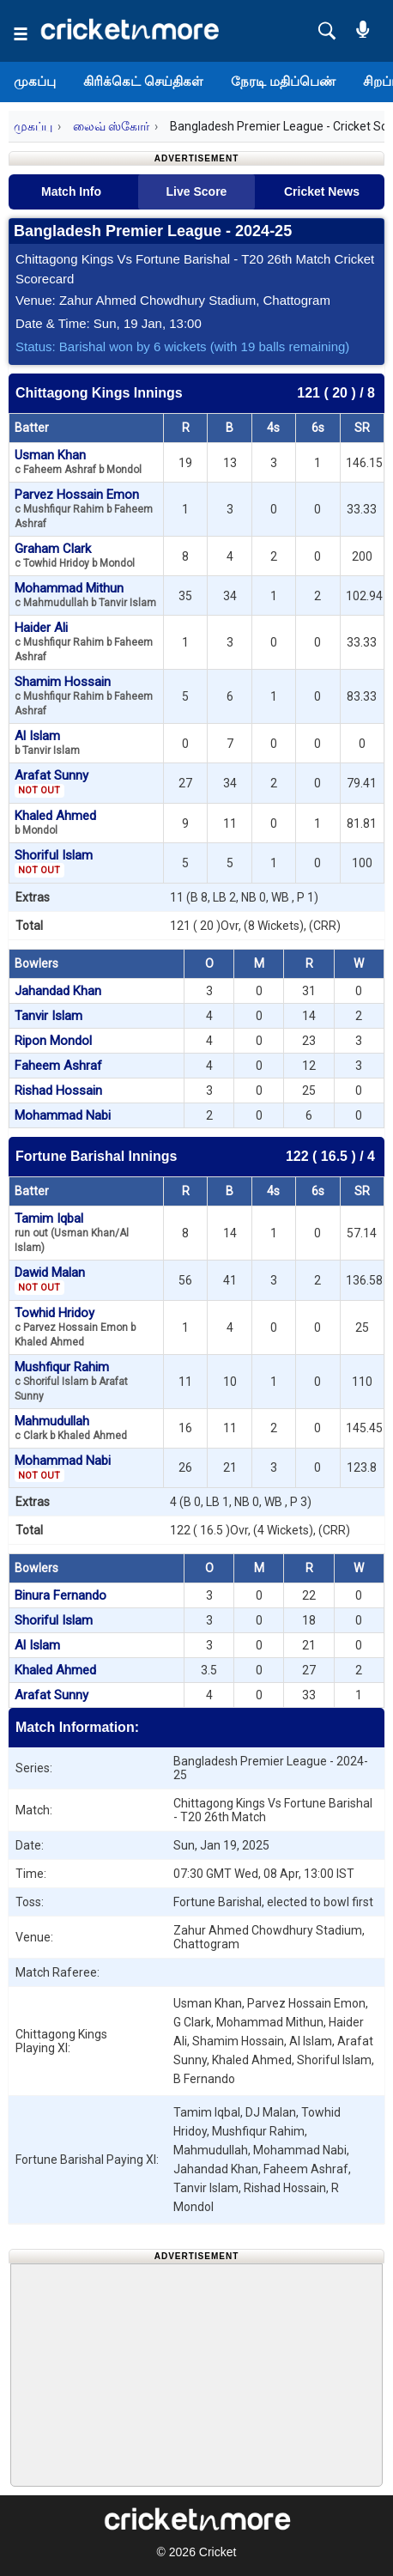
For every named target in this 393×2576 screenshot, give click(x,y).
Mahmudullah (71, 1427)
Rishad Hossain (58, 1090)
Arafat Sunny (51, 782)
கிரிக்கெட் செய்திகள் (143, 81)
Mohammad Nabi (63, 1115)
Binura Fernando (60, 1595)
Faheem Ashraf (58, 1065)
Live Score (196, 191)
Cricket (218, 2552)
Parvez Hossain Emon (84, 508)
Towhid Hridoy (75, 1326)
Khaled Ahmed (55, 822)
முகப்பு (35, 81)
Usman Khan (78, 461)
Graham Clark (75, 555)
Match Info (71, 191)
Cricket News (322, 191)
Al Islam (47, 742)
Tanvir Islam (48, 1016)
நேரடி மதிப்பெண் (283, 81)
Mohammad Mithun (85, 594)
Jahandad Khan (58, 991)
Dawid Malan (50, 1279)
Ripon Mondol (53, 1040)
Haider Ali (84, 641)
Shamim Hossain (84, 695)
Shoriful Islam (54, 862)
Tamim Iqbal (72, 1232)
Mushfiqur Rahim (71, 1380)
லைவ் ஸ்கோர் (111, 126)
